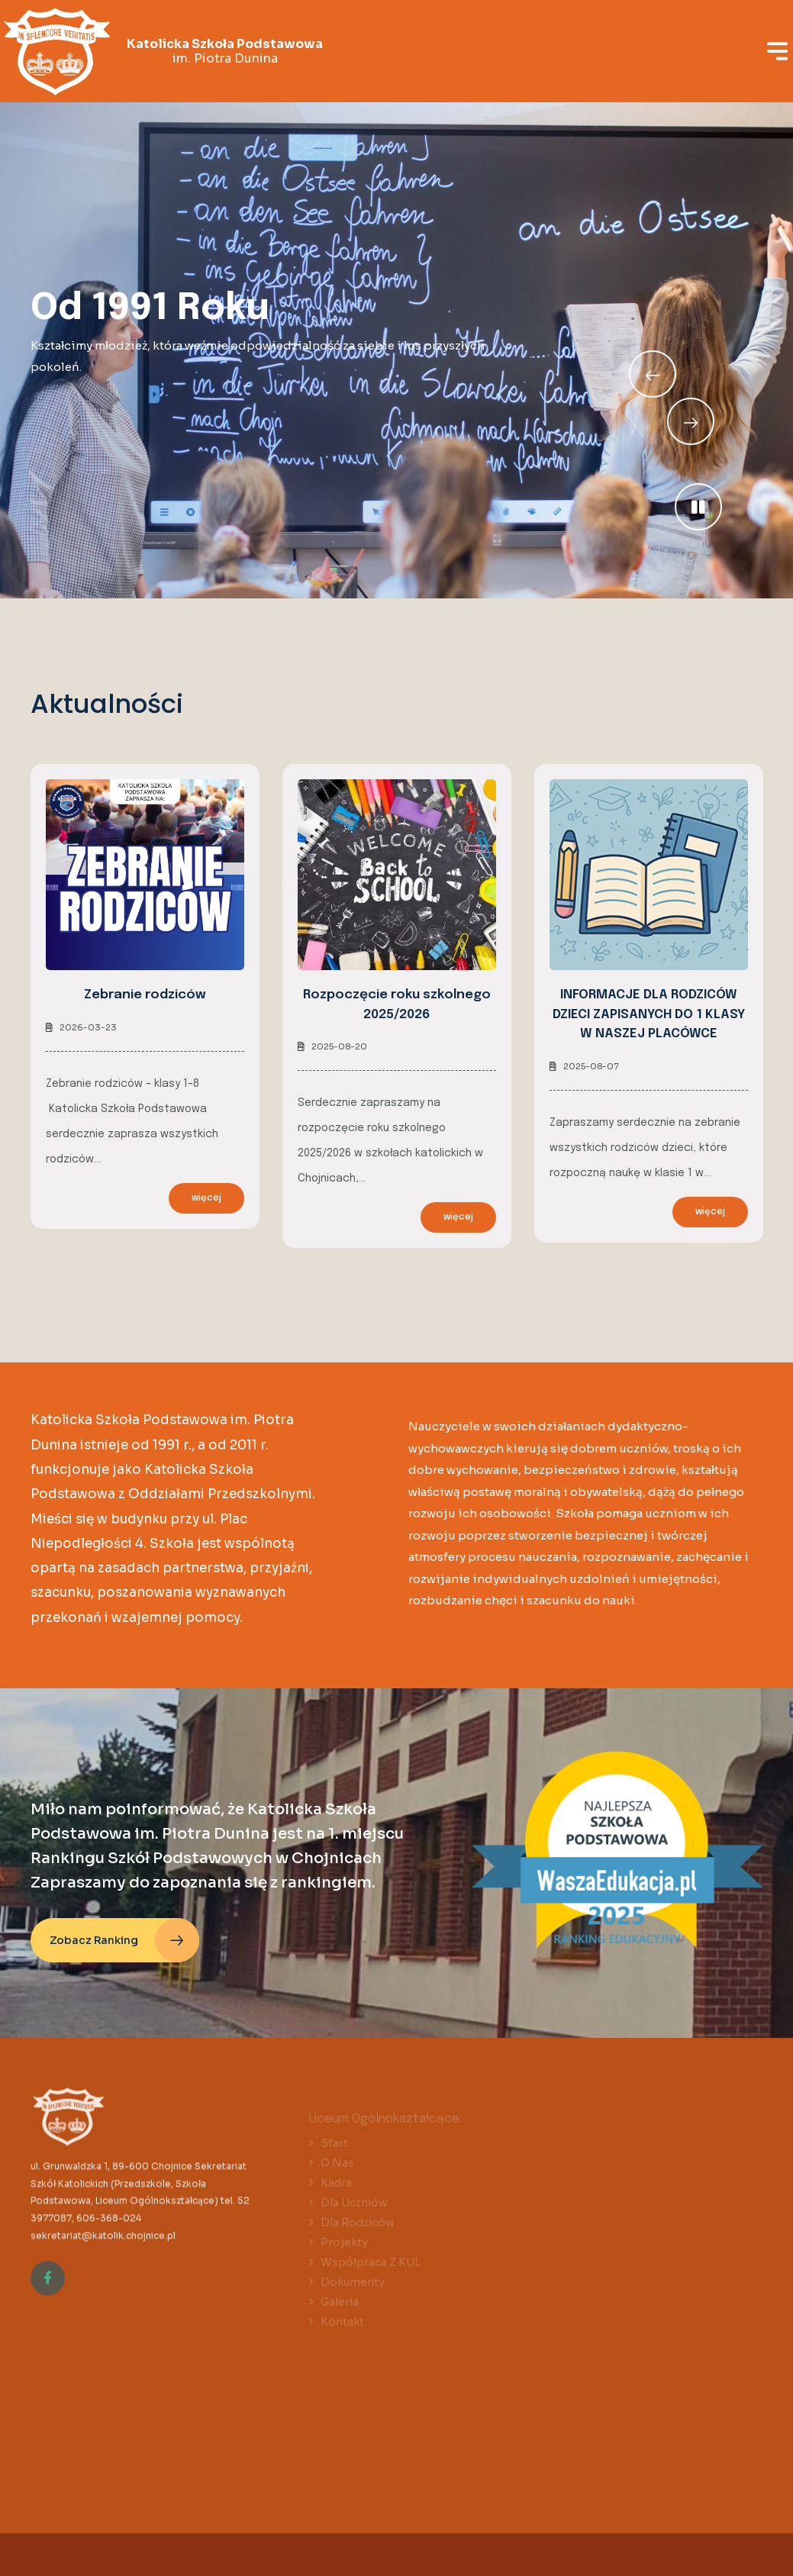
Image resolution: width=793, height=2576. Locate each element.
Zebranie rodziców (145, 994)
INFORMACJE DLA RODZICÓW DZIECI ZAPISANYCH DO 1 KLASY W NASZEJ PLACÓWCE (649, 1014)
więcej (206, 1198)
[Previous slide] (690, 421)
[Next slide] (652, 374)
